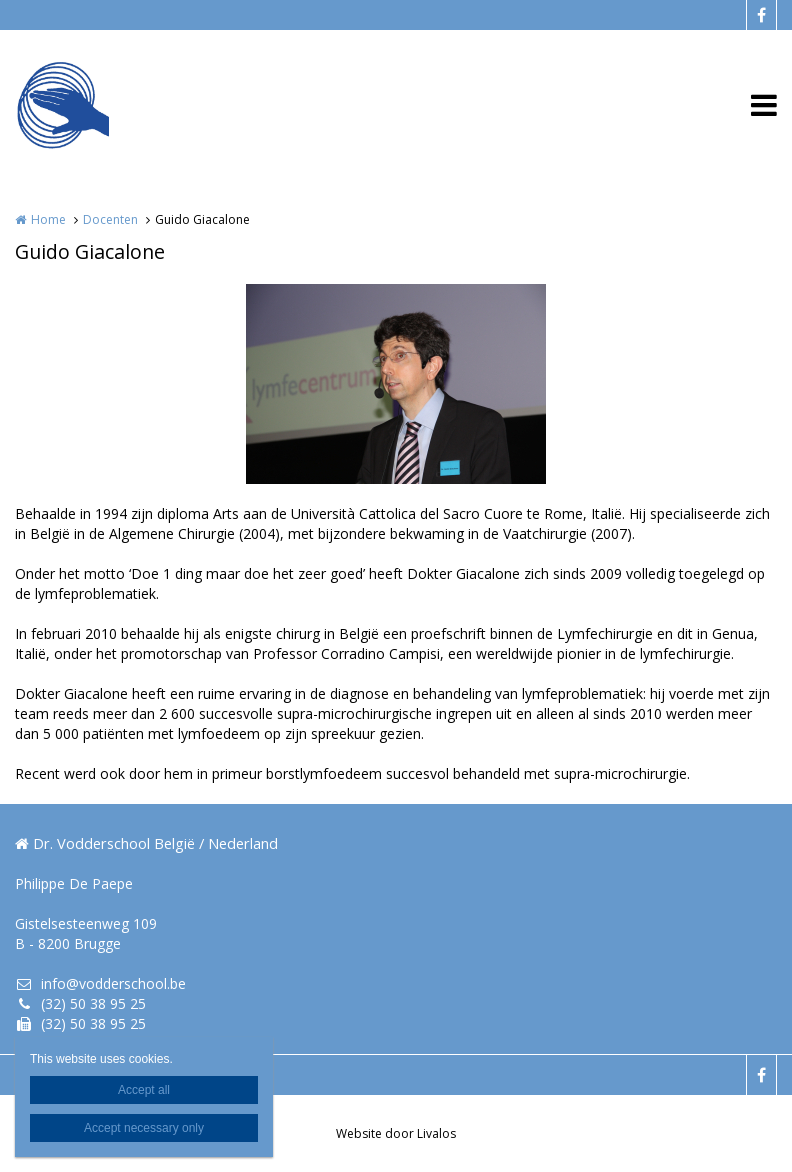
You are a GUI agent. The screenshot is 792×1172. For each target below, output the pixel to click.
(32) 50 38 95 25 (80, 1003)
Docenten (110, 219)
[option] (396, 384)
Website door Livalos (396, 1133)
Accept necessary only (144, 1128)
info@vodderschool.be (100, 983)
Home (48, 219)
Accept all (144, 1090)
